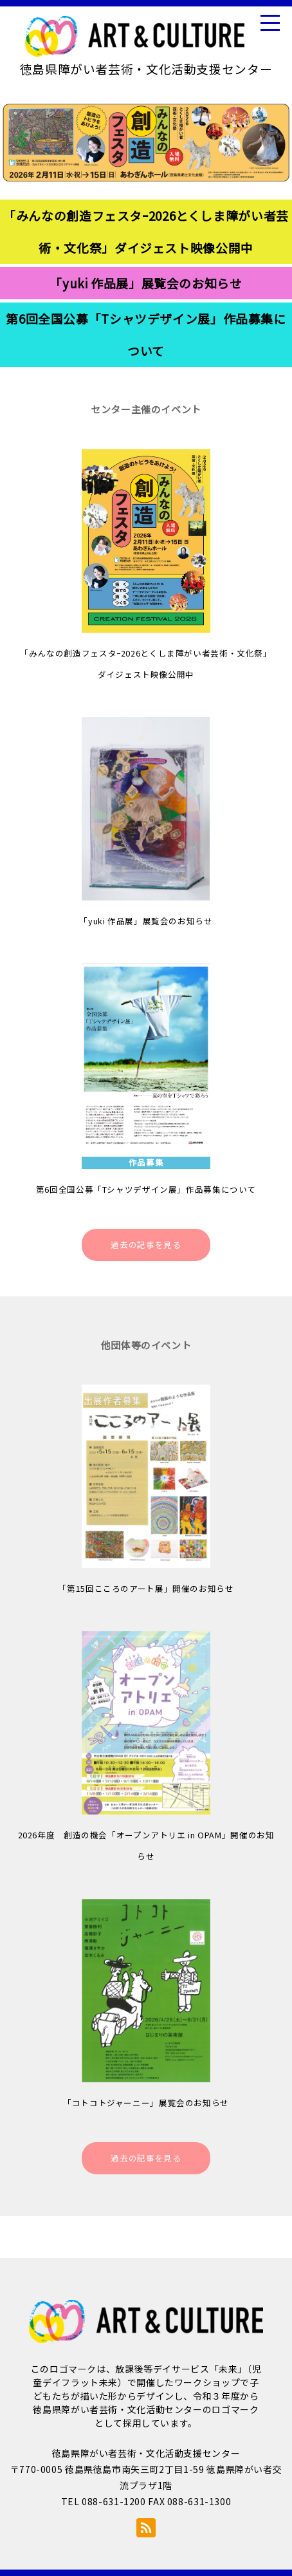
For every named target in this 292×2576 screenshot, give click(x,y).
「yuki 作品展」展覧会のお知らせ (146, 283)
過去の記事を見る (146, 1244)
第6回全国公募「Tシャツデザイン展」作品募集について (146, 334)
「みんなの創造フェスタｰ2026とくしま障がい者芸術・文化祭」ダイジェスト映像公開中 (146, 231)
